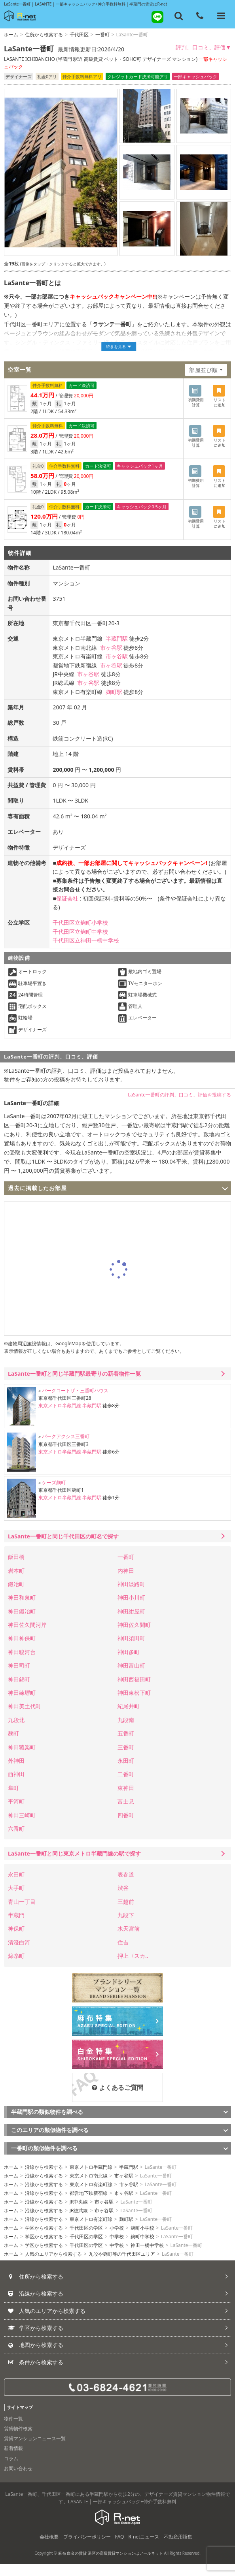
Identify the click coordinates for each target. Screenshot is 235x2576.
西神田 (16, 1786)
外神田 (16, 1772)
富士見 (125, 1813)
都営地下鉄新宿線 (89, 2205)
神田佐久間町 (134, 1636)
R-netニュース (144, 2548)
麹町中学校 (142, 2248)
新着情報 (13, 2460)
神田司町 (19, 1677)
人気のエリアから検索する (53, 2265)
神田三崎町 (22, 1826)
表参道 (125, 1886)
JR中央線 (79, 2213)
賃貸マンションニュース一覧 (35, 2450)
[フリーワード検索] (179, 16)
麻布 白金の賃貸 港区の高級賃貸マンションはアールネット (110, 2565)
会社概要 (49, 2548)
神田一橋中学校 (147, 2257)
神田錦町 (19, 1690)
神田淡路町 (131, 1596)
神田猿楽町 (22, 1758)
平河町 (16, 1813)
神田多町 (128, 1664)
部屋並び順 (203, 370)
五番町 (125, 1745)
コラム (11, 2470)
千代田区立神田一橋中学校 (86, 952)
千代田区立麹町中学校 (80, 943)
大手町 (16, 1899)
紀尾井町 (128, 1718)
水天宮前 (128, 1940)
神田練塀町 (22, 1704)
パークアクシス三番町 (65, 1448)
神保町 (16, 1940)
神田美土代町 (24, 1718)
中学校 (117, 2248)
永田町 (125, 1772)
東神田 (125, 1799)
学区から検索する (44, 2239)
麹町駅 (114, 703)
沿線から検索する (44, 2178)
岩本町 (16, 1582)
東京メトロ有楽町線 (91, 2196)
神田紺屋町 (131, 1623)
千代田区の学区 (86, 2239)
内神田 (125, 1582)
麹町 (13, 1745)
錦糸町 (16, 1967)
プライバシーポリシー (87, 2548)
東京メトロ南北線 (89, 2187)
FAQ (119, 2548)
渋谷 (123, 1899)
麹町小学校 (142, 2239)
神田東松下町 (134, 1704)
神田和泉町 (22, 1609)
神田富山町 (131, 1677)
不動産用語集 (178, 2548)
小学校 (117, 2239)
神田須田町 (131, 1650)
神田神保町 (22, 1650)
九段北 (16, 1732)
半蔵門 (16, 1927)
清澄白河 (19, 1954)
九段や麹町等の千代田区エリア (122, 2265)
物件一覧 (13, 2430)
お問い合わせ (18, 2480)
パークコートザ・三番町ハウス (75, 1402)
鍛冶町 (16, 1596)
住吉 (123, 1954)
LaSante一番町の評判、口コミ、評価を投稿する (179, 1106)
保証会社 (67, 910)
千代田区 (79, 34)
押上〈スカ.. (132, 1967)
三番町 (125, 1758)
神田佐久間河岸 (27, 1636)
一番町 (102, 34)
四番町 (125, 1826)
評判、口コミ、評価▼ (203, 47)
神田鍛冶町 (22, 1623)
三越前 (125, 1913)
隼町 (13, 1799)
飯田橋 (16, 1568)
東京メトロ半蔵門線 (59, 1417)
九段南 (125, 1732)
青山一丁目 (22, 1913)
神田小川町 (131, 1609)
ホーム (11, 34)
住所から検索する (44, 34)
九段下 (125, 1927)
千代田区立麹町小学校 (80, 934)
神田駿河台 (22, 1664)
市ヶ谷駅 (111, 659)
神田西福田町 (134, 1690)
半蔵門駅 (117, 650)
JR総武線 (79, 2222)
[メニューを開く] (221, 16)
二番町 (125, 1786)
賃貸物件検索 (18, 2440)
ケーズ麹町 (54, 1494)
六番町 (16, 1840)
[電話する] (200, 16)
